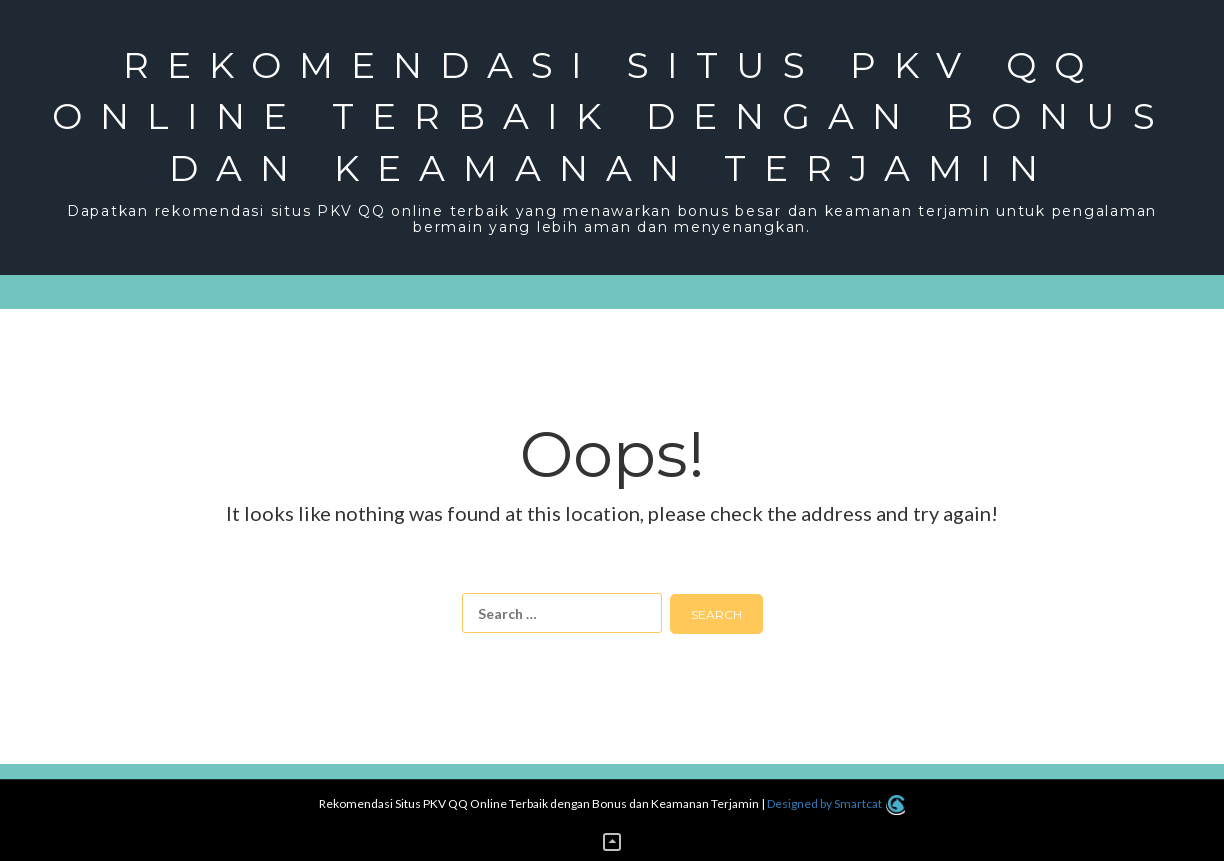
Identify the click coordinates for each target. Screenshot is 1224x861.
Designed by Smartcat (835, 803)
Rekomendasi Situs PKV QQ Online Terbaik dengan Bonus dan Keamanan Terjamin (612, 116)
